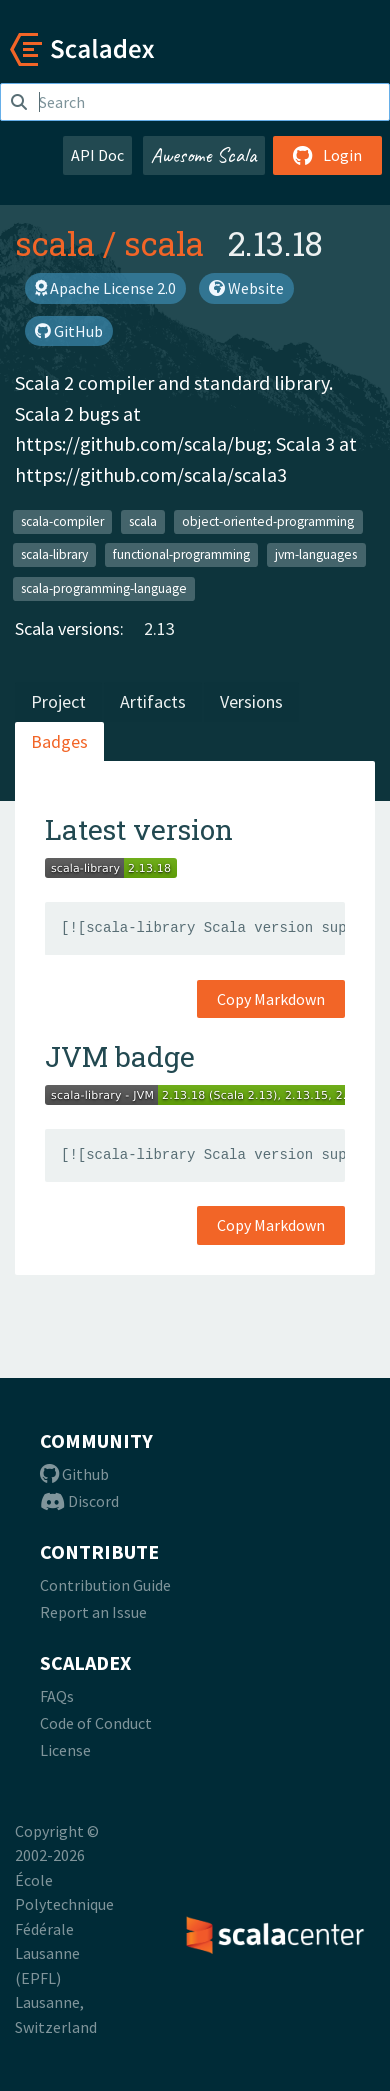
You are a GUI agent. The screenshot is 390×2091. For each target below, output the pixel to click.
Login (327, 155)
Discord (79, 1501)
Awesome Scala (204, 155)
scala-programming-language (104, 587)
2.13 (159, 628)
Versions (251, 701)
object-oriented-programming (268, 520)
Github (74, 1474)
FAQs (57, 1696)
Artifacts (153, 701)
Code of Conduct (96, 1723)
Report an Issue (93, 1612)
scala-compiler (62, 520)
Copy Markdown (271, 999)
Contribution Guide (105, 1585)
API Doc (97, 155)
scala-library (54, 554)
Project (58, 701)
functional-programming (181, 554)
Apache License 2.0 (105, 288)
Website (246, 288)
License (65, 1750)
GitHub (69, 331)
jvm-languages (316, 554)
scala (55, 243)
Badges (59, 741)
